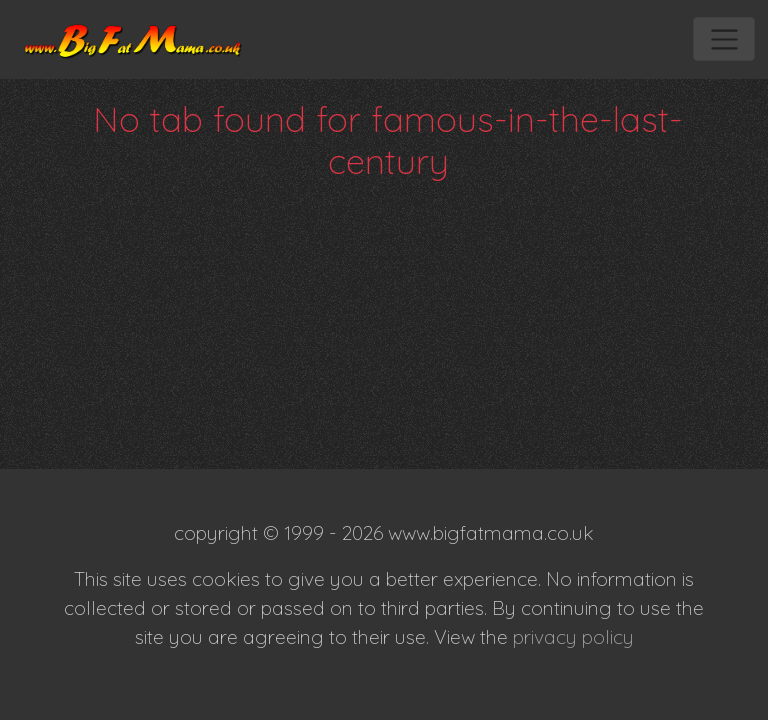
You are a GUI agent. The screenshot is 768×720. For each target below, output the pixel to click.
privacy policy (573, 637)
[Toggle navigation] (723, 39)
